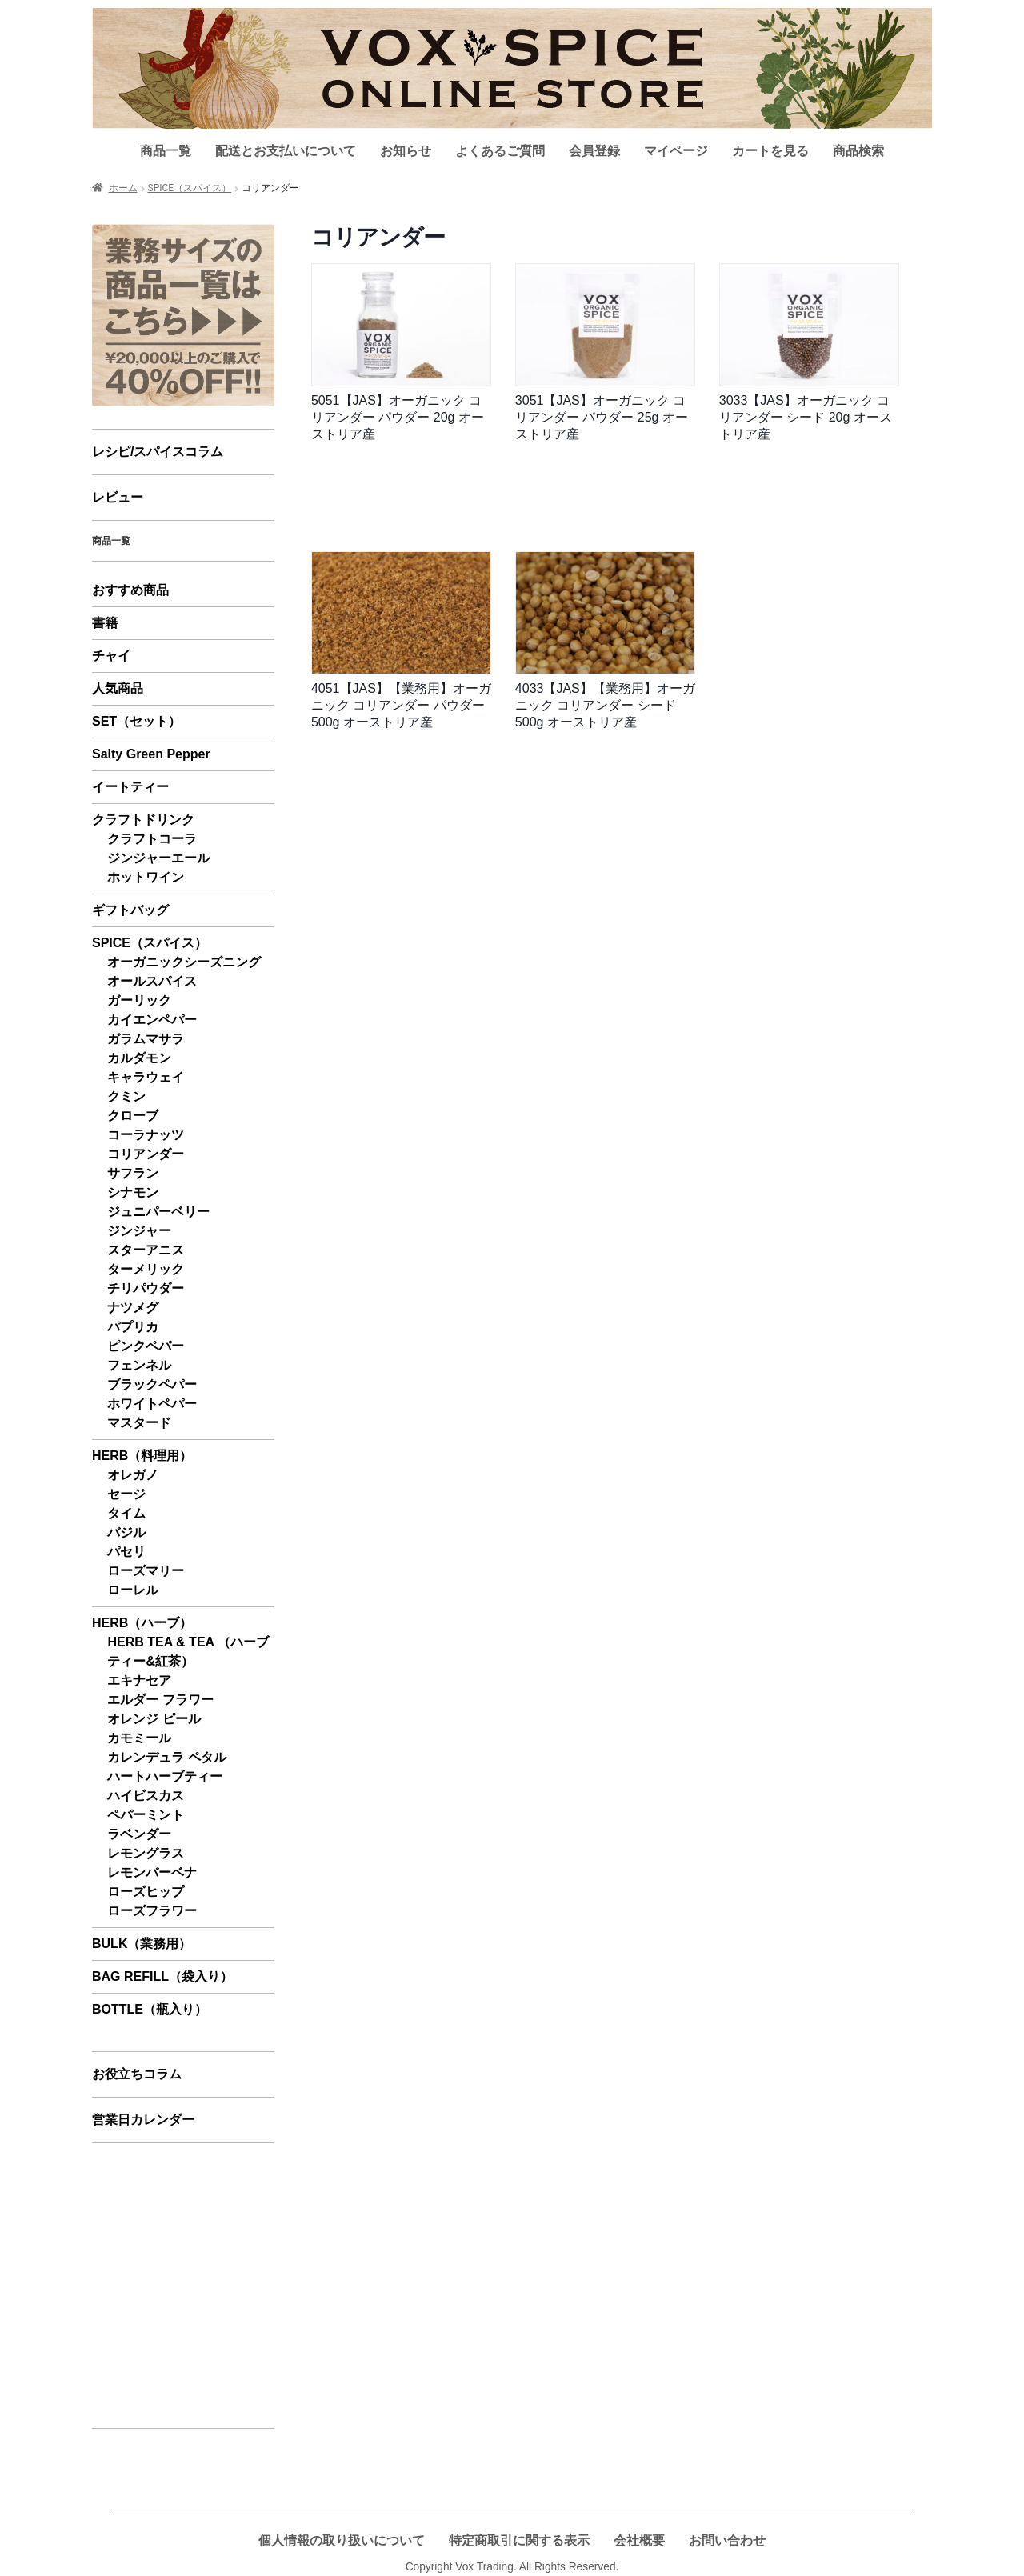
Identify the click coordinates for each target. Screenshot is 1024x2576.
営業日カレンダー (143, 2119)
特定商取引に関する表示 (519, 2540)
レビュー (117, 497)
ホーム (123, 188)
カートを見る (770, 150)
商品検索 (858, 150)
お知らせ (405, 150)
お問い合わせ (727, 2540)
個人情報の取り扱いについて (341, 2540)
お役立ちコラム (137, 2074)
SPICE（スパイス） (190, 188)
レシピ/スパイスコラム (157, 451)
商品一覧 (165, 150)
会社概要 (639, 2540)
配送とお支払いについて (285, 150)
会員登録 (594, 150)
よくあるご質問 (500, 150)
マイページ (676, 150)
